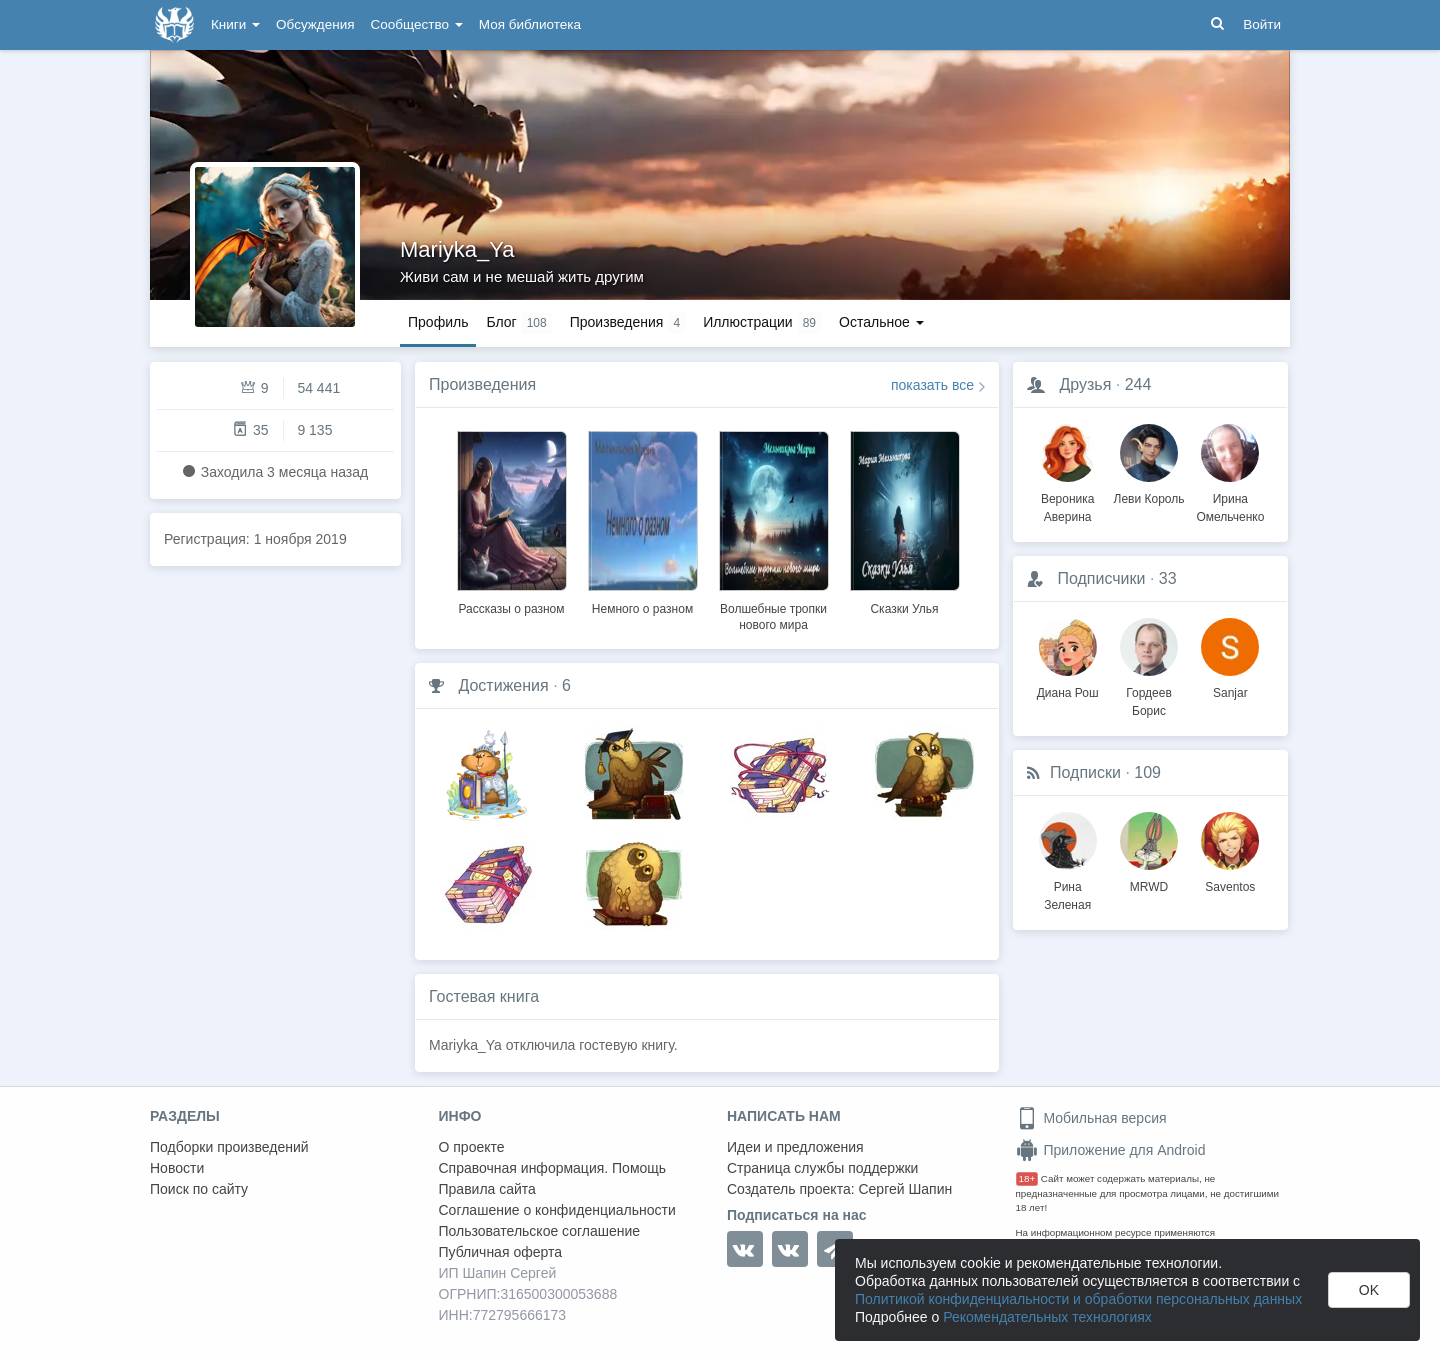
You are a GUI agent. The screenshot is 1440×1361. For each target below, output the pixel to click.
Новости (177, 1168)
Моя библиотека (530, 24)
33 (1168, 578)
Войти (1262, 24)
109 (1147, 772)
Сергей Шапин (905, 1189)
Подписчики (1101, 578)
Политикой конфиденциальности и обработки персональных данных (1078, 1299)
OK (1369, 1290)
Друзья (1085, 384)
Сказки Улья (904, 609)
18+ (1027, 1178)
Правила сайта (487, 1189)
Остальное (881, 322)
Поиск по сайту (199, 1189)
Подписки (1085, 772)
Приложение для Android (1111, 1150)
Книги (235, 24)
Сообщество (417, 24)
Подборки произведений (229, 1147)
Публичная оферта (501, 1252)
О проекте (472, 1147)
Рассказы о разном (511, 609)
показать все (932, 385)
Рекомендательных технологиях (1047, 1317)
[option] (511, 520)
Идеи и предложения (795, 1147)
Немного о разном (642, 609)
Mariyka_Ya (457, 249)
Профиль (438, 322)
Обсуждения (315, 24)
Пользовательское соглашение (540, 1231)
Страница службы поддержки (822, 1168)
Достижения (503, 685)
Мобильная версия (1091, 1118)
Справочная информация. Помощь (553, 1168)
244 (1138, 384)
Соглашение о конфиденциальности (557, 1210)
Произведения (482, 384)
